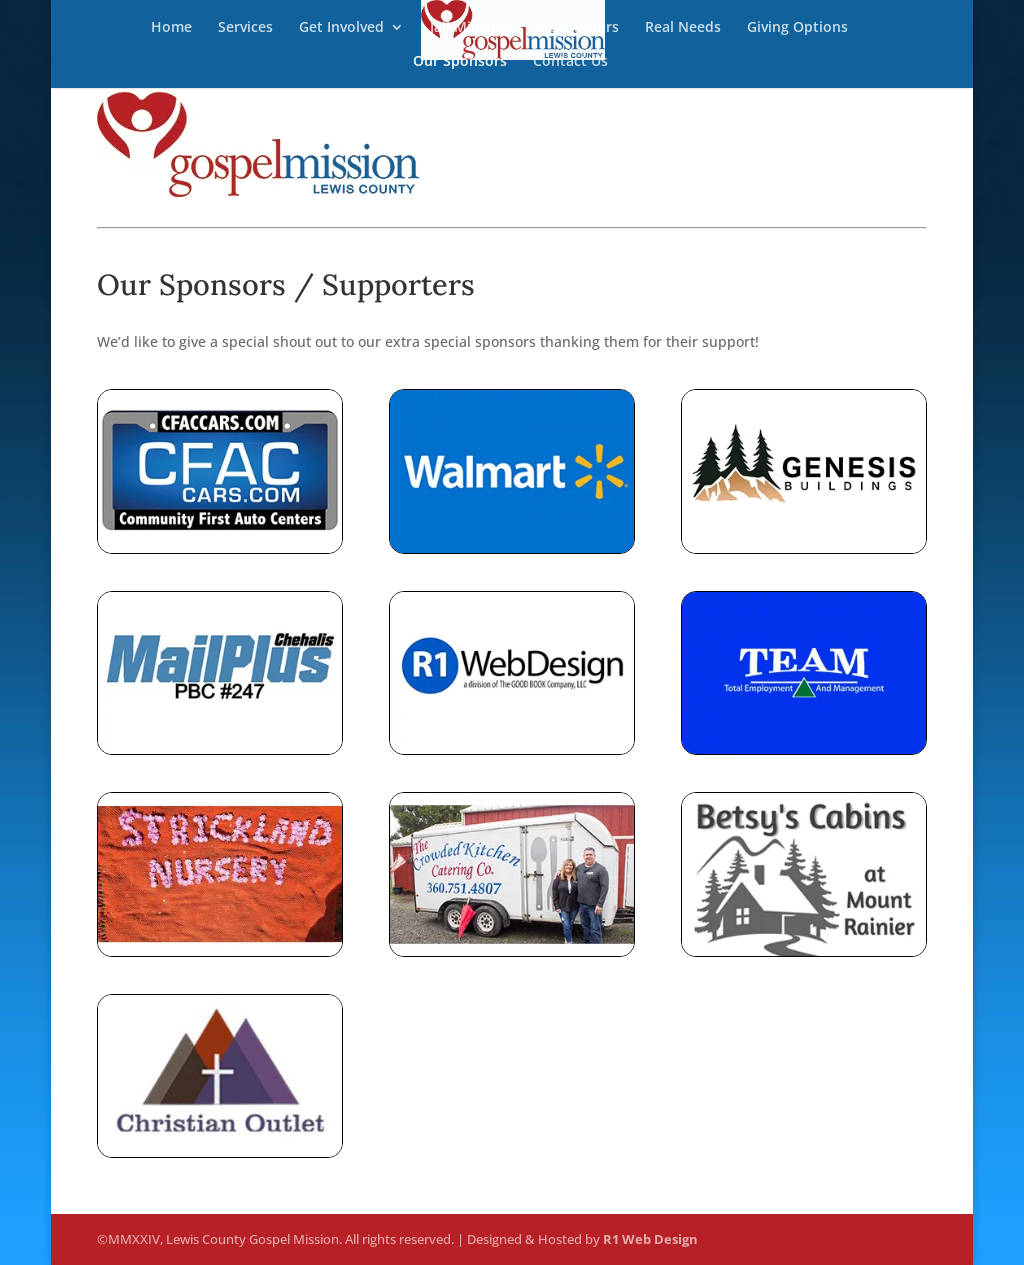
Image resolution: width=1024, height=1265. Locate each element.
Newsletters (578, 28)
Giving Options (797, 28)
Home (171, 28)
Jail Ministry (470, 28)
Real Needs (683, 28)
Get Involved (341, 28)
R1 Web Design (650, 1239)
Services (245, 28)
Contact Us (570, 62)
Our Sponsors (460, 62)
